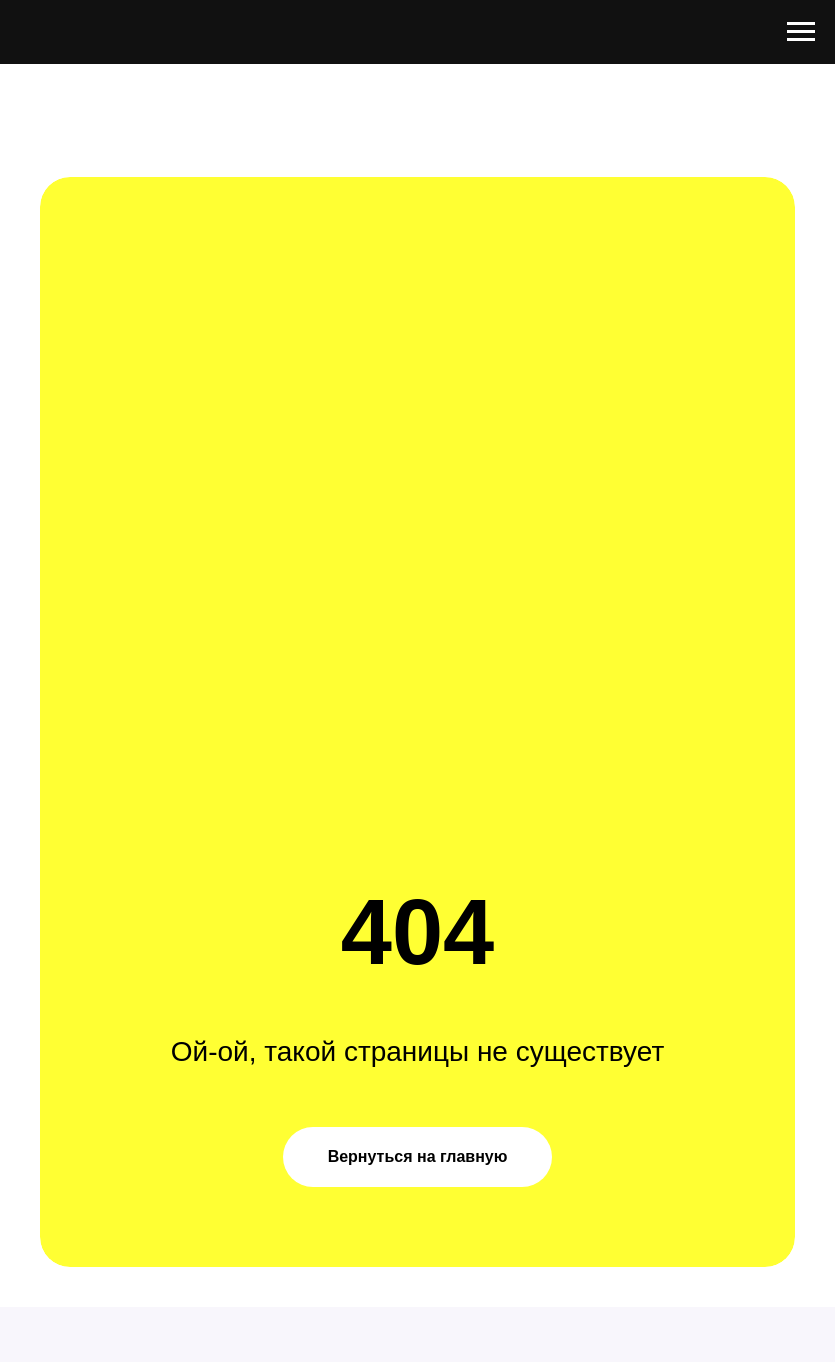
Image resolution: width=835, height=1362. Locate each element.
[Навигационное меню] (801, 32)
